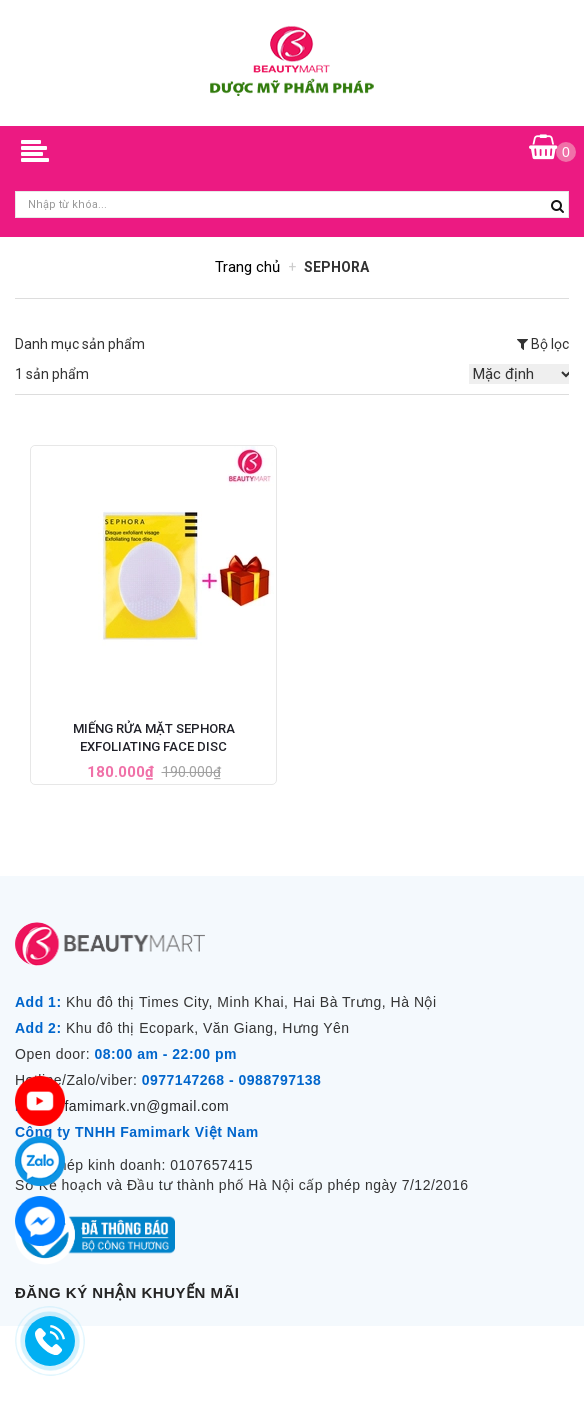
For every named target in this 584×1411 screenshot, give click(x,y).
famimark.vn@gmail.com (146, 1106)
